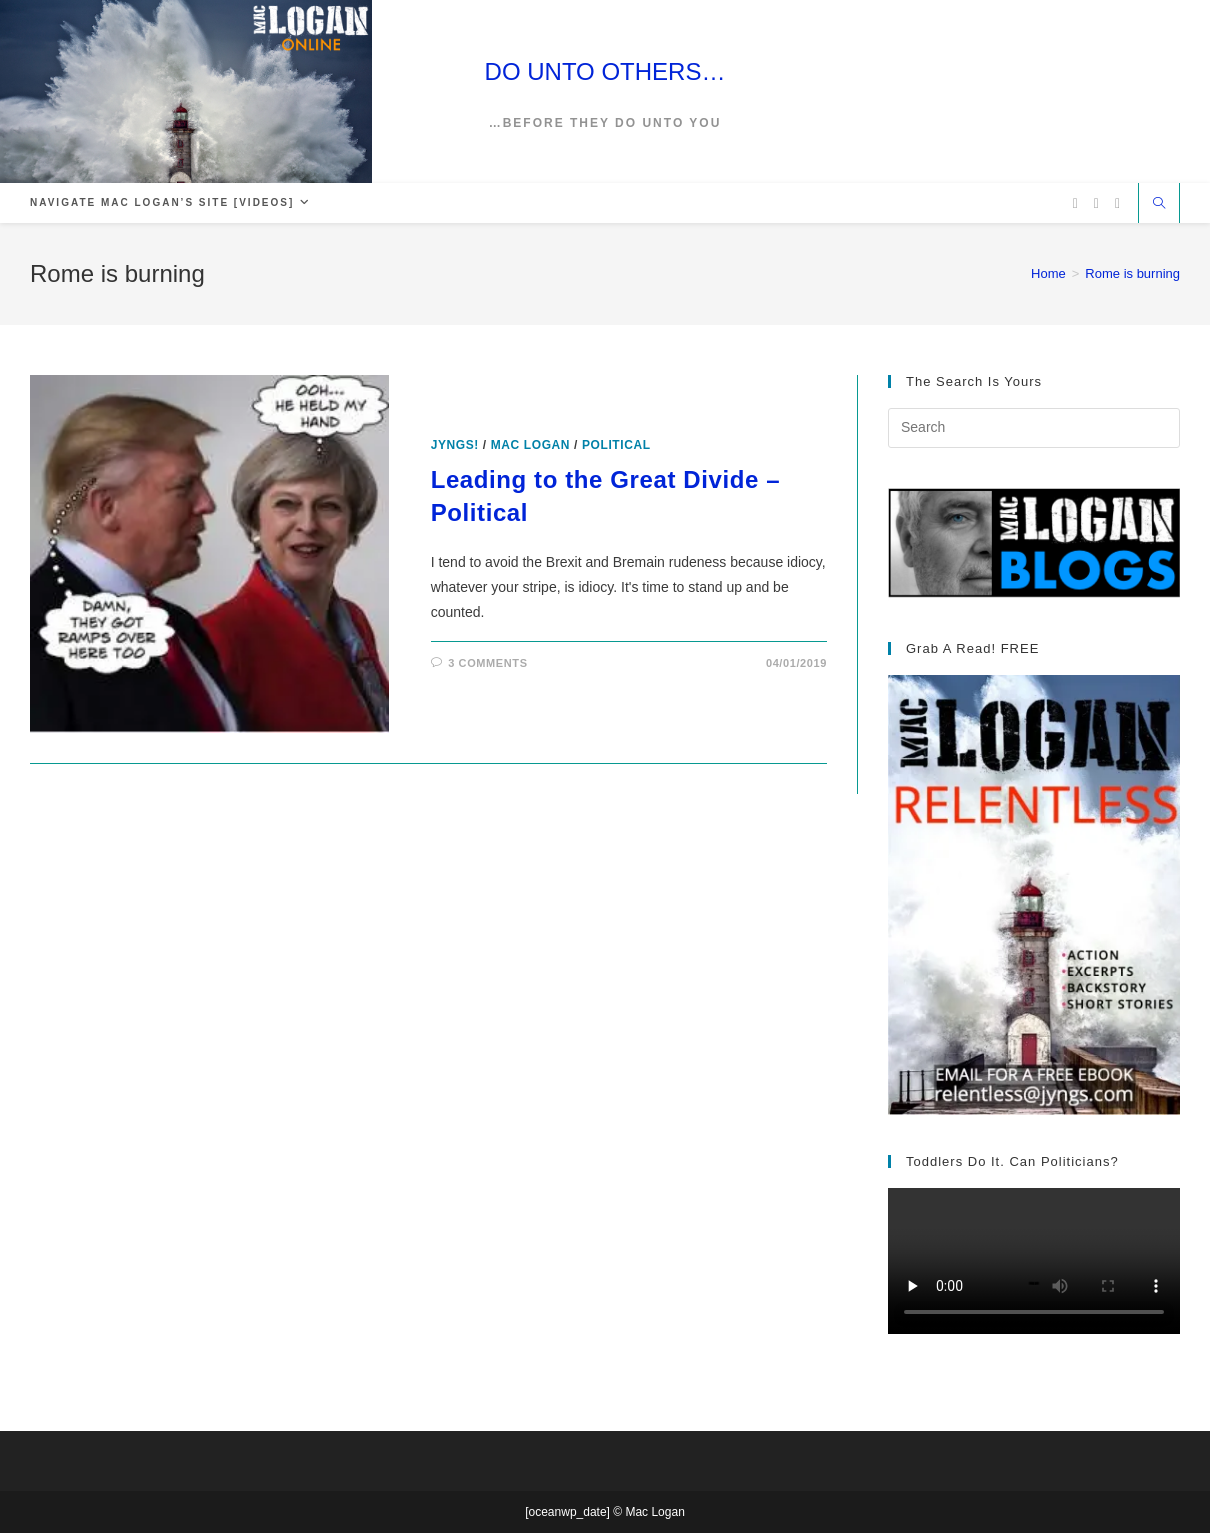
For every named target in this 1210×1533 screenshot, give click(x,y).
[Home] (1048, 273)
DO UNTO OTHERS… (605, 71)
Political (616, 445)
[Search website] (1159, 205)
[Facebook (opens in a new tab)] (1096, 203)
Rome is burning (1132, 273)
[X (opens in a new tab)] (1075, 203)
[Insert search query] (1034, 428)
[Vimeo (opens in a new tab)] (1117, 203)
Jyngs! (455, 445)
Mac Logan (530, 445)
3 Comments (487, 663)
